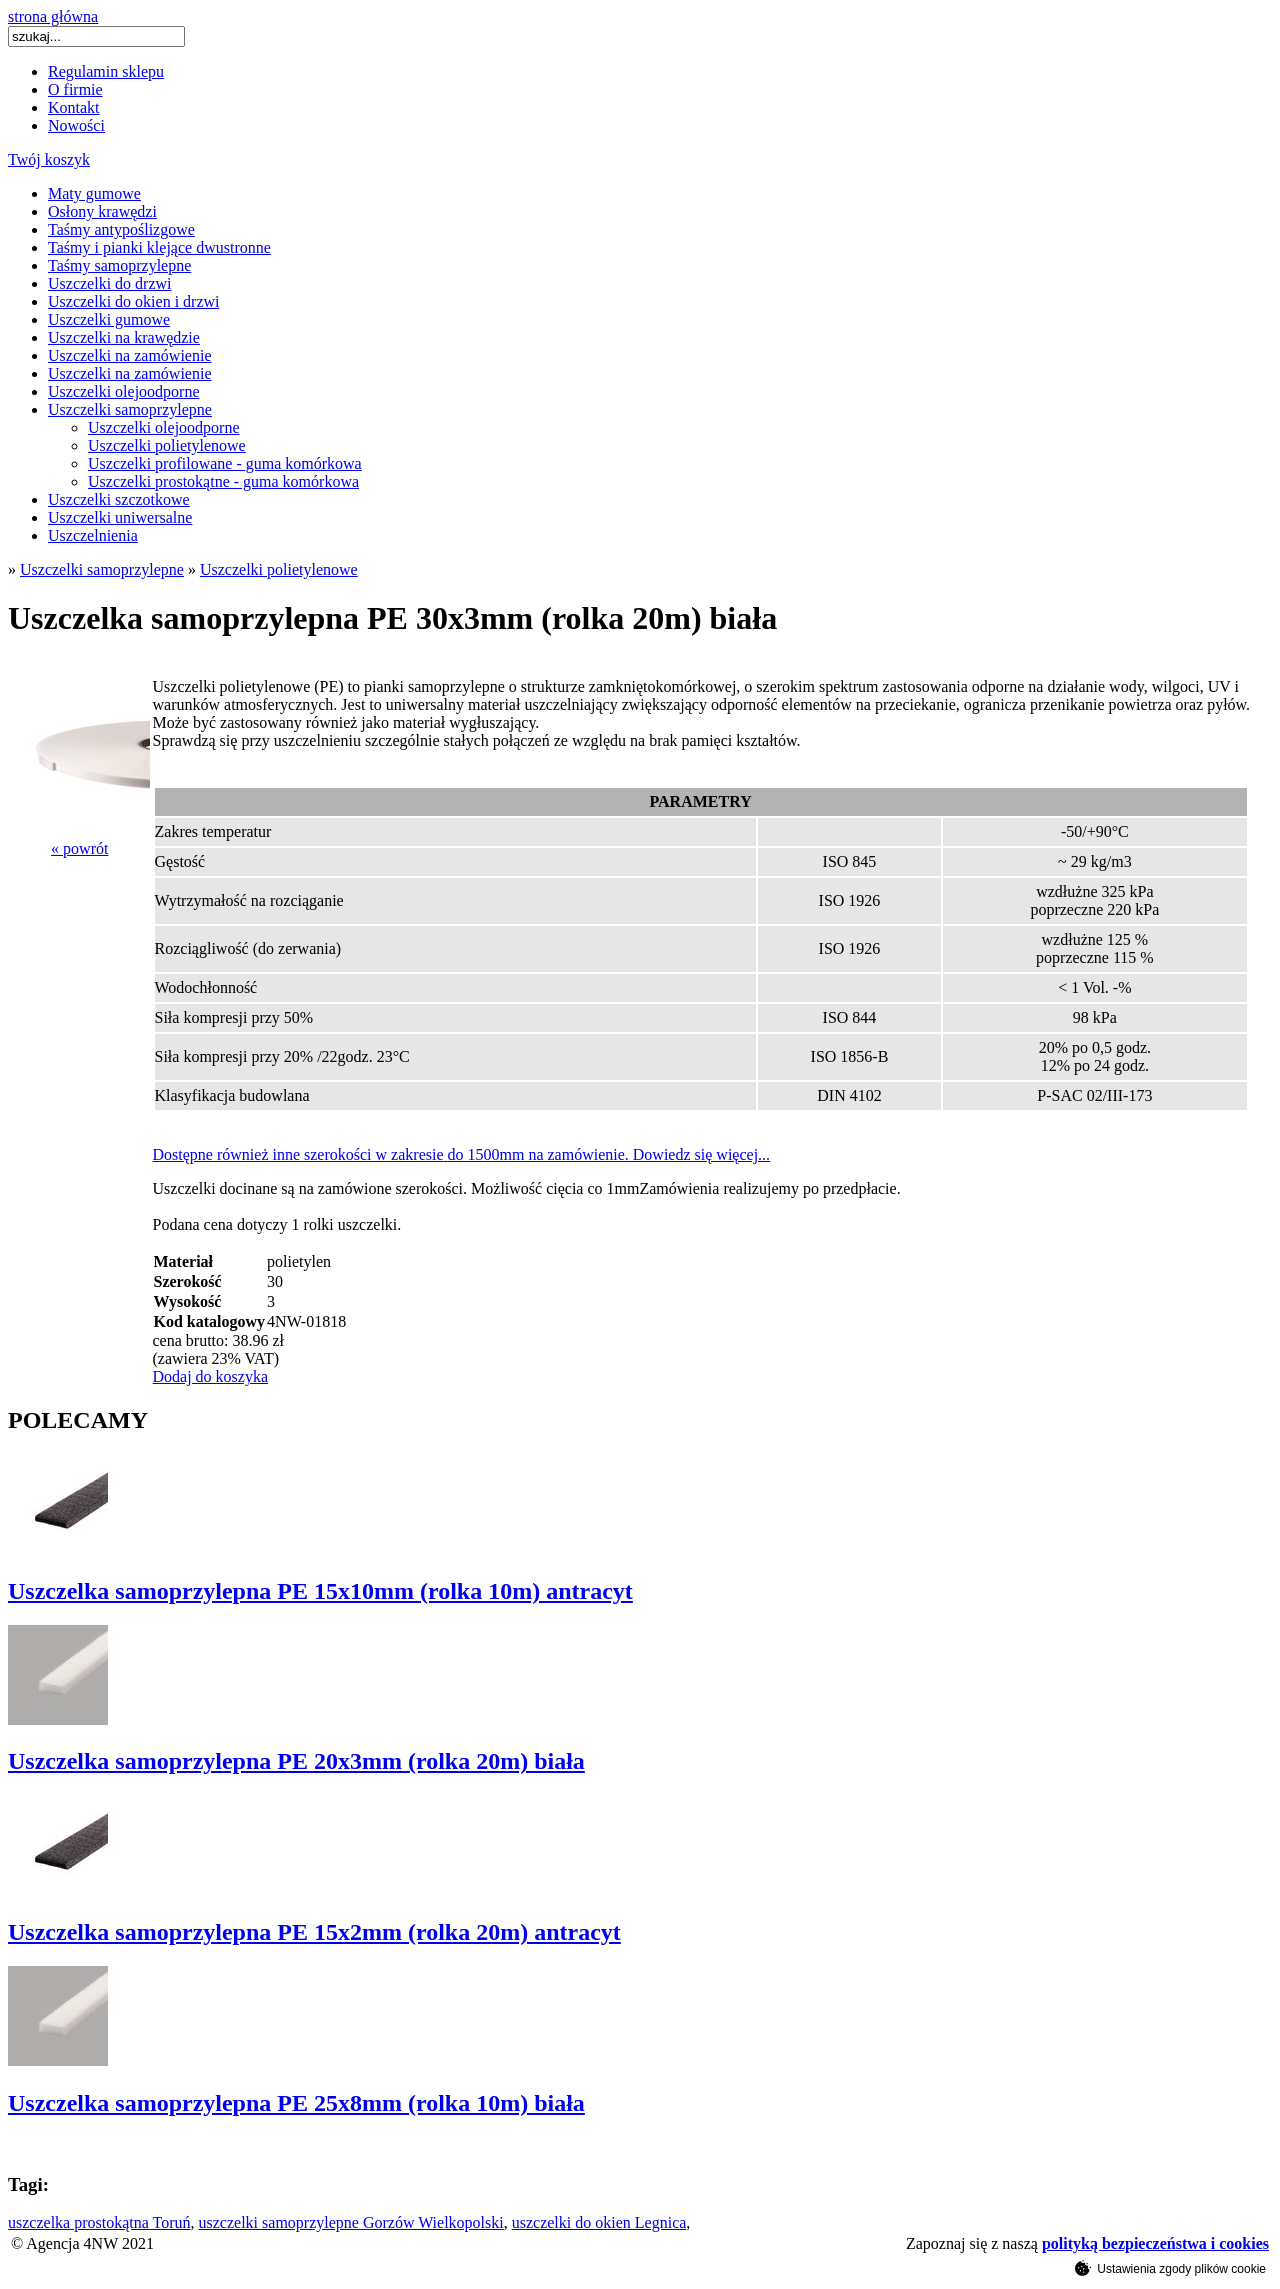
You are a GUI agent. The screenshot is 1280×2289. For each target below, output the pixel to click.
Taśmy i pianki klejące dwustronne (159, 247)
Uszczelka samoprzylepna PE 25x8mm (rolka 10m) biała (296, 2103)
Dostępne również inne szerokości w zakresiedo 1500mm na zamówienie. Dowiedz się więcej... (462, 1154)
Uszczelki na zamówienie (129, 355)
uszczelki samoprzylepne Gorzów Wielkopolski (351, 2222)
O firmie (75, 89)
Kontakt (74, 107)
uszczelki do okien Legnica (599, 2222)
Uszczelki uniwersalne (120, 517)
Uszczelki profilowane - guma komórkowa (225, 463)
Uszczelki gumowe (109, 319)
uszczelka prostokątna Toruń (99, 2222)
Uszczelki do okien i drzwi (134, 301)
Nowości (76, 125)
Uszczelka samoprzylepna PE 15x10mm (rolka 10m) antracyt (320, 1591)
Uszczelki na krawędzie (124, 337)
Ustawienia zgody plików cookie (1170, 2268)
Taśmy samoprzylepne (119, 265)
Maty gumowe (94, 193)
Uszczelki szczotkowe (119, 499)
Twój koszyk (49, 159)
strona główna (53, 16)
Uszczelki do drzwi (110, 283)
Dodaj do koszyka (211, 1376)
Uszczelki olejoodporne (124, 391)
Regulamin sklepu (106, 71)
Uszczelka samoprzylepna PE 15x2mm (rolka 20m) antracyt (314, 1932)
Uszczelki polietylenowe (167, 445)
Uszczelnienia (93, 535)
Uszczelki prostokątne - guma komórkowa (223, 481)
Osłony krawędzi (102, 211)
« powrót (79, 848)
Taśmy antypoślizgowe (121, 229)
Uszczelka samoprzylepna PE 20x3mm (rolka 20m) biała (296, 1761)
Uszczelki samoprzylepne (130, 409)
